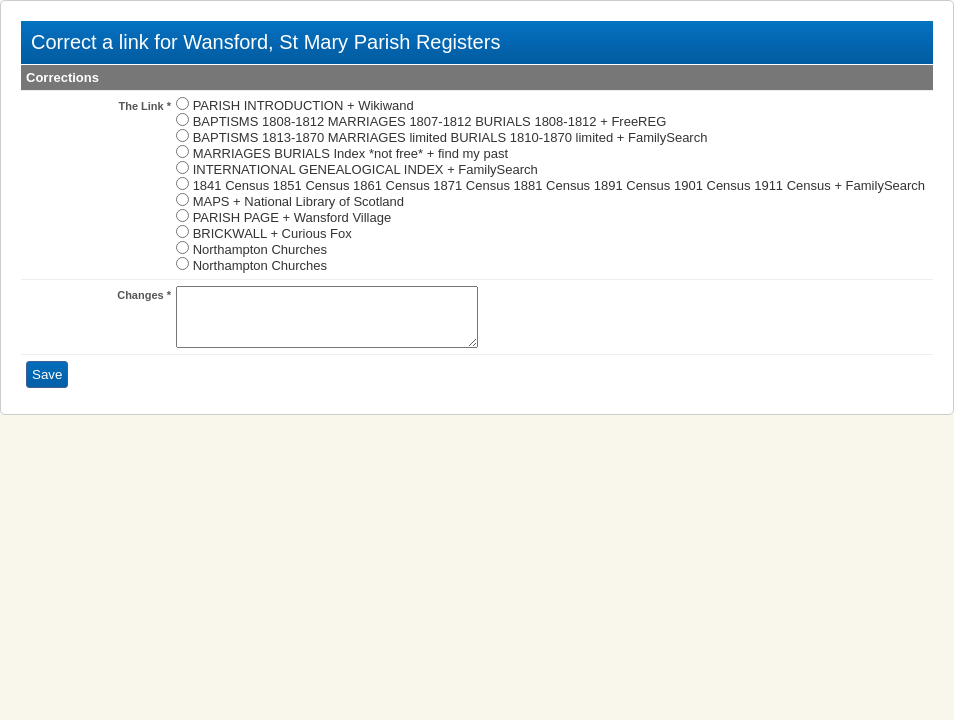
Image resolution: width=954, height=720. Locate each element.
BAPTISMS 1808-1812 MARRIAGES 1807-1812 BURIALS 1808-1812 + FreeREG (430, 121)
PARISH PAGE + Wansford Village (292, 217)
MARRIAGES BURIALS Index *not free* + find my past (350, 153)
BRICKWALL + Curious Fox (272, 233)
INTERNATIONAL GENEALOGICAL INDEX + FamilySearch (365, 169)
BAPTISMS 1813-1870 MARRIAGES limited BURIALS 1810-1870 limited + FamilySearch (450, 137)
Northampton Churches (260, 249)
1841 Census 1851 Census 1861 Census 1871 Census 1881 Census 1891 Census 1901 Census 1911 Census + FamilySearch (559, 185)
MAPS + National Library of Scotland (298, 201)
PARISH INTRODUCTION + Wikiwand (303, 105)
